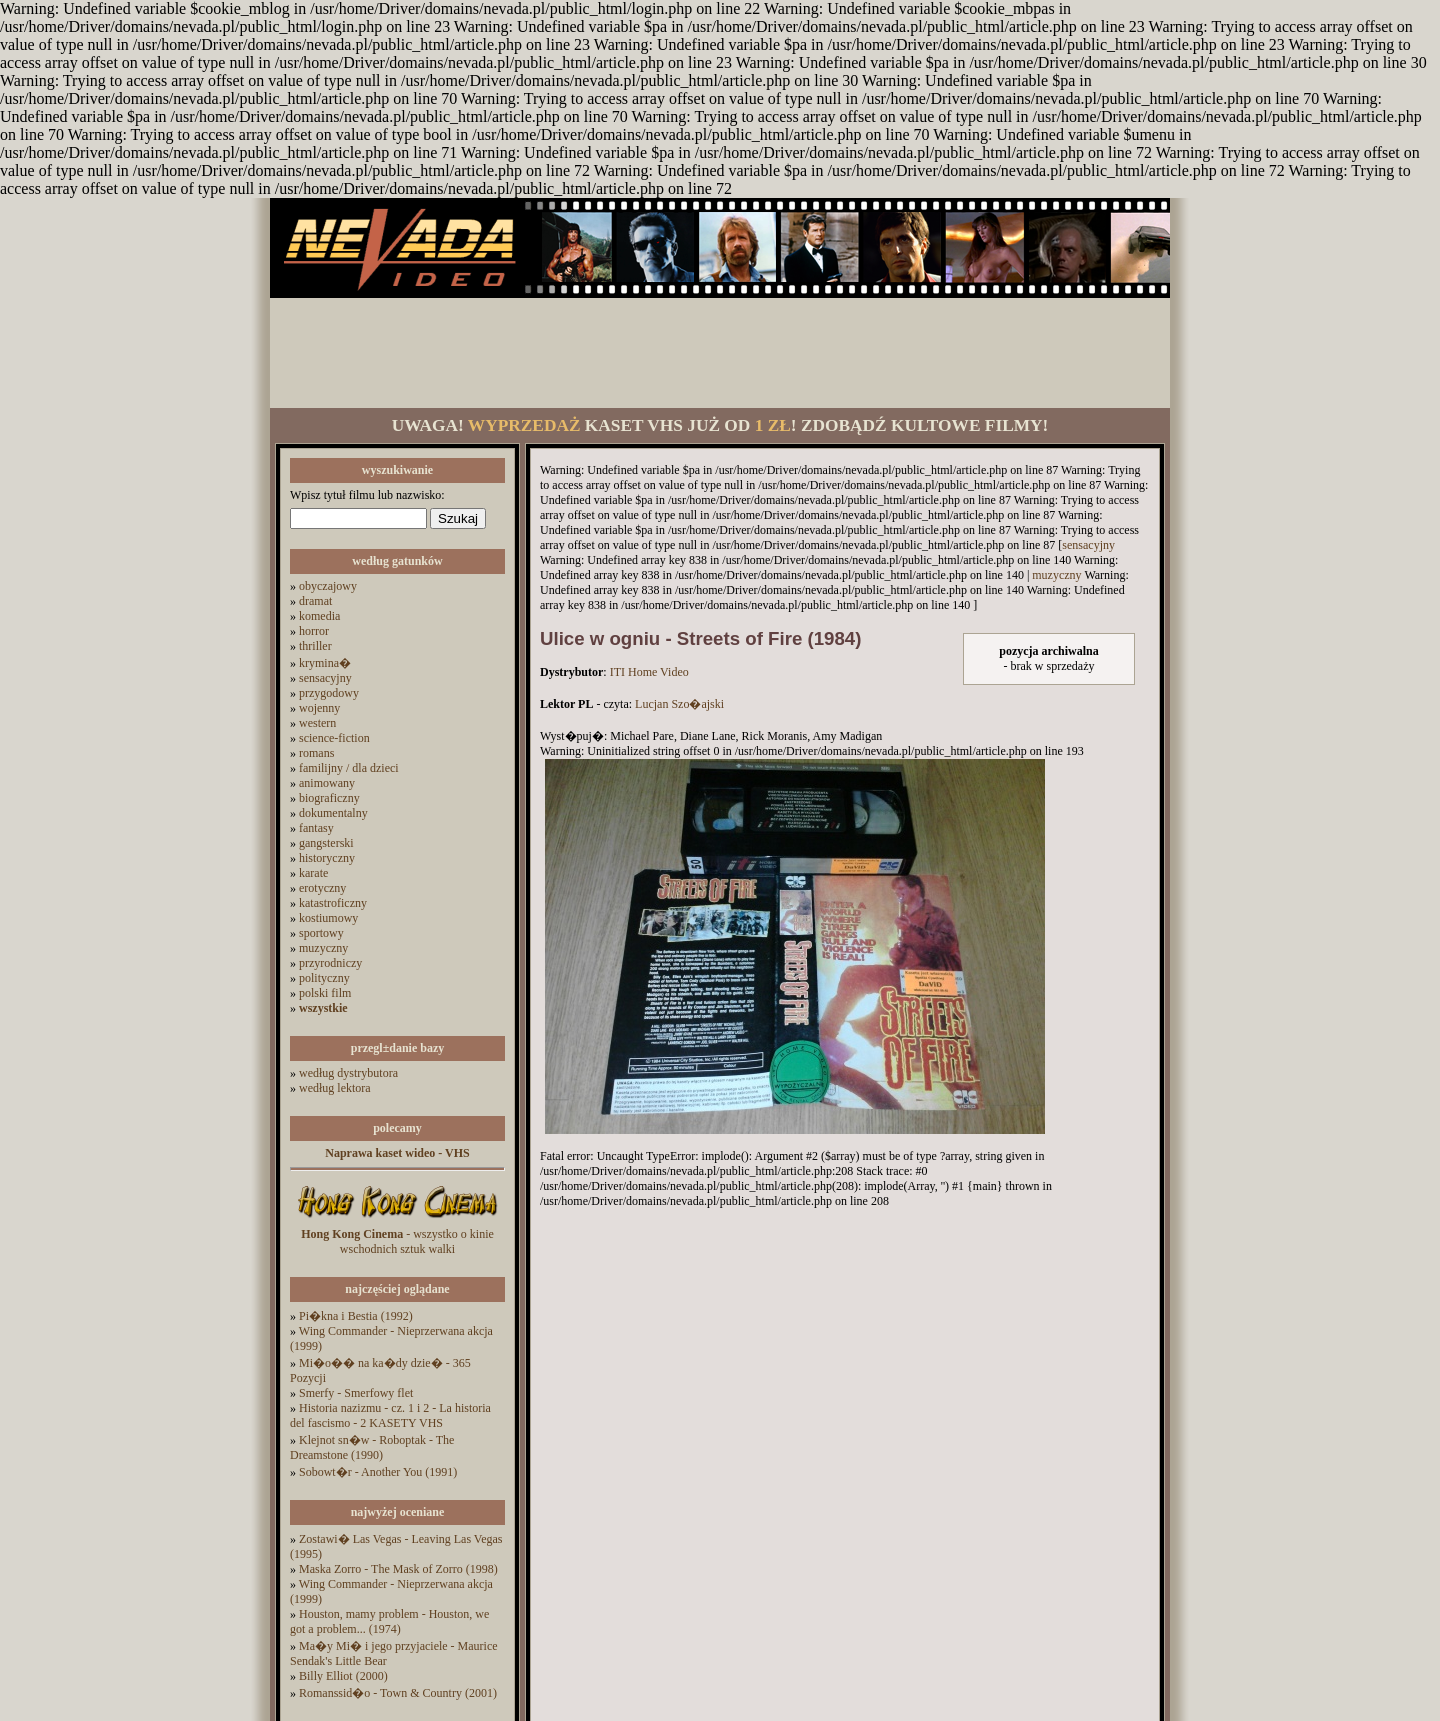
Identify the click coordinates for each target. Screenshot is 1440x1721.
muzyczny (323, 948)
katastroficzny (333, 903)
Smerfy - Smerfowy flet (356, 1393)
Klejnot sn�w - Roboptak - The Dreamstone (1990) (372, 1447)
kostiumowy (328, 918)
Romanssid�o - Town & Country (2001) (398, 1693)
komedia (319, 616)
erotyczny (322, 888)
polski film (325, 993)
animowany (327, 783)
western (317, 723)
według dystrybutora (348, 1073)
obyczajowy (328, 586)
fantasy (316, 828)
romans (316, 753)
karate (313, 873)
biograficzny (329, 798)
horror (314, 631)
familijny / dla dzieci (349, 768)
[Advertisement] (720, 353)
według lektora (335, 1088)
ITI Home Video (649, 672)
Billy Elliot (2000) (343, 1676)
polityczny (324, 978)
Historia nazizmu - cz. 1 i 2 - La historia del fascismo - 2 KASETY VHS (390, 1415)
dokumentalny (333, 813)
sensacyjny (325, 678)
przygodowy (329, 693)
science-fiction (334, 738)
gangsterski (326, 843)
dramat (315, 601)
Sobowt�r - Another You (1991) (378, 1472)
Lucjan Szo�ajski (679, 704)
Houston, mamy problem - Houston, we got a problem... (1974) (389, 1621)
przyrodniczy (330, 963)
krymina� (325, 663)
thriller (315, 646)
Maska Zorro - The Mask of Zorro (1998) (398, 1569)
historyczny (327, 858)
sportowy (321, 933)
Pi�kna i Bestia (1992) (356, 1316)
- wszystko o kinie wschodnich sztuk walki (397, 1241)
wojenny (319, 708)
